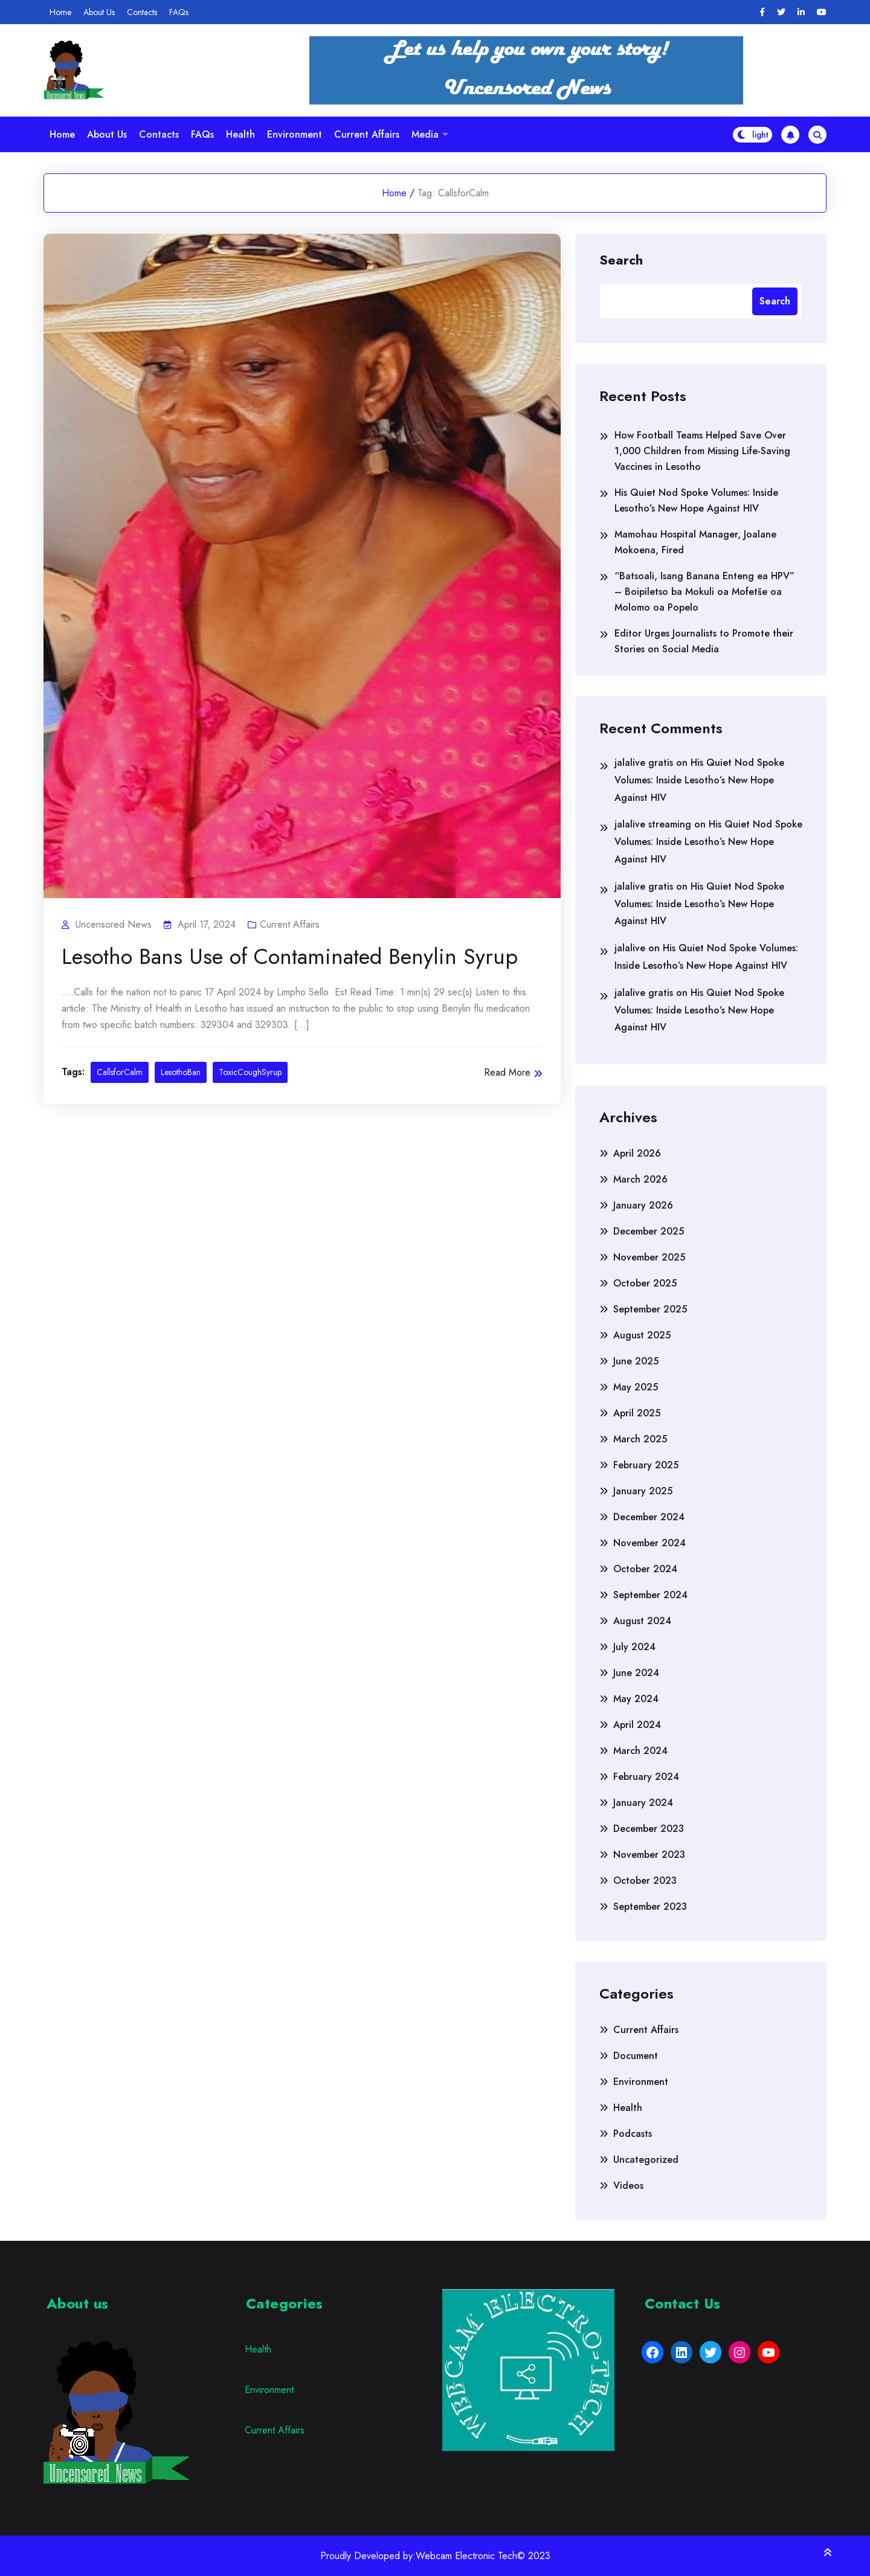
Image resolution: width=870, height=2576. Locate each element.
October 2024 (645, 1569)
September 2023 (650, 1906)
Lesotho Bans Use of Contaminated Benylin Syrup (290, 957)
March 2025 (640, 1439)
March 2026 (640, 1179)
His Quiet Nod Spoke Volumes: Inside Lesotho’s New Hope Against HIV (696, 500)
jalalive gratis (643, 762)
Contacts (142, 12)
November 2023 (649, 1854)
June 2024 (636, 1673)
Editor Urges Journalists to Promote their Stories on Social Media (703, 641)
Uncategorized (645, 2159)
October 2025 (645, 1283)
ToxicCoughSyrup (250, 1072)
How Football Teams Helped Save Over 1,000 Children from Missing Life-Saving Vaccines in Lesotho (702, 451)
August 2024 (642, 1621)
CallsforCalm (120, 1072)
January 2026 (643, 1205)
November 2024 (649, 1543)
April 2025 (636, 1413)
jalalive (629, 948)
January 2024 (643, 1803)
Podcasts (632, 2134)
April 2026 (637, 1153)
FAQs (178, 12)
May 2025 (635, 1387)
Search (621, 259)
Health (240, 134)
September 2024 (650, 1595)
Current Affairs (366, 134)
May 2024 (636, 1699)
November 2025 (649, 1257)
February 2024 (646, 1777)
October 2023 (645, 1880)
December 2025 (648, 1231)
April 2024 (637, 1725)
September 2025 (650, 1309)
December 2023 (648, 1829)
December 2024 (649, 1517)
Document (635, 2056)
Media (425, 134)
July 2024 (634, 1647)
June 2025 (636, 1361)
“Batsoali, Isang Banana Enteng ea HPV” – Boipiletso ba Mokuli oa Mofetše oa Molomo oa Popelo (704, 591)
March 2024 (640, 1751)
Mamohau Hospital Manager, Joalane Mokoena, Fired (695, 542)
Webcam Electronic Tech (466, 2556)
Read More (513, 1072)
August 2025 (642, 1335)
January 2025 (642, 1491)
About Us (99, 12)
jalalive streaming (652, 824)
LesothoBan (181, 1072)
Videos (628, 2185)
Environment (294, 134)
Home (60, 12)
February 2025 (645, 1465)
